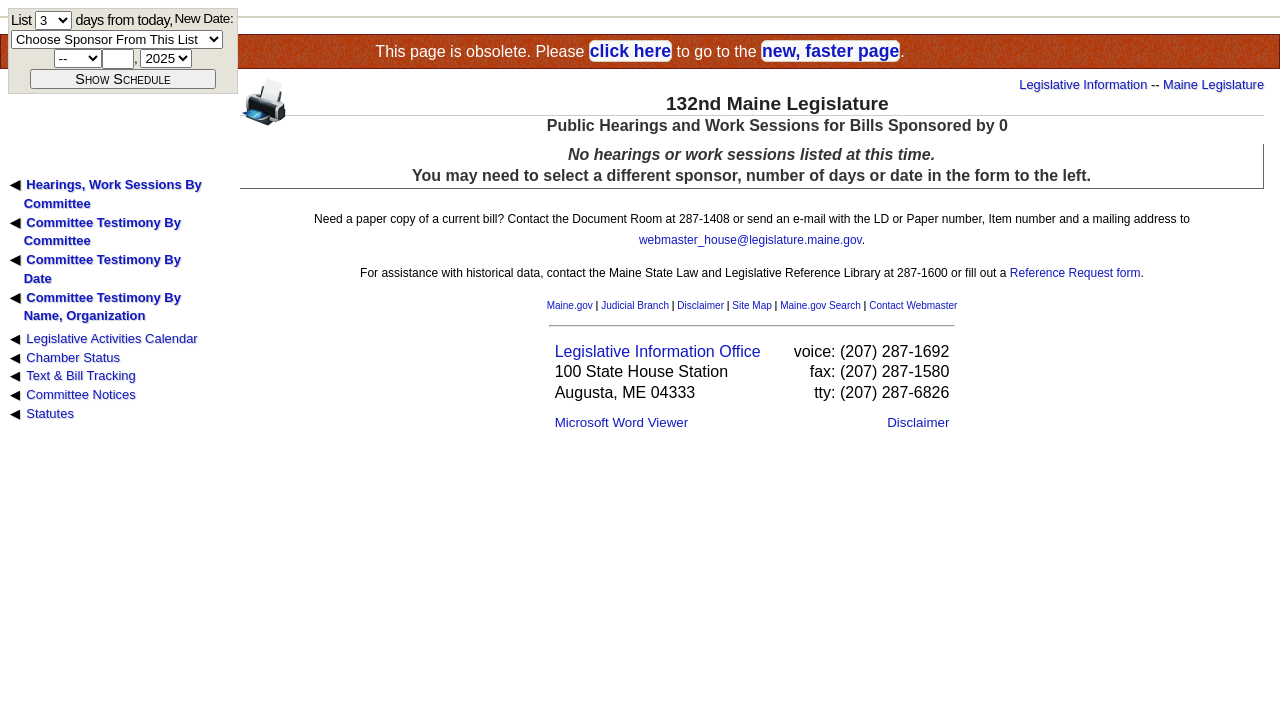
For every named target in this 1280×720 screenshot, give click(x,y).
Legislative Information (1083, 84)
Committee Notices (80, 394)
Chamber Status (73, 357)
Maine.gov (570, 305)
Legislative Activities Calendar (111, 338)
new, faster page (830, 51)
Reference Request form (1075, 273)
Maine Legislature (1213, 84)
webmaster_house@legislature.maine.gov (750, 240)
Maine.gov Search (820, 305)
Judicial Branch (635, 305)
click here (630, 51)
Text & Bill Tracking (80, 375)
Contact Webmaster (913, 305)
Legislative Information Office (658, 351)
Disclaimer (700, 305)
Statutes (50, 413)
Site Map (751, 305)
